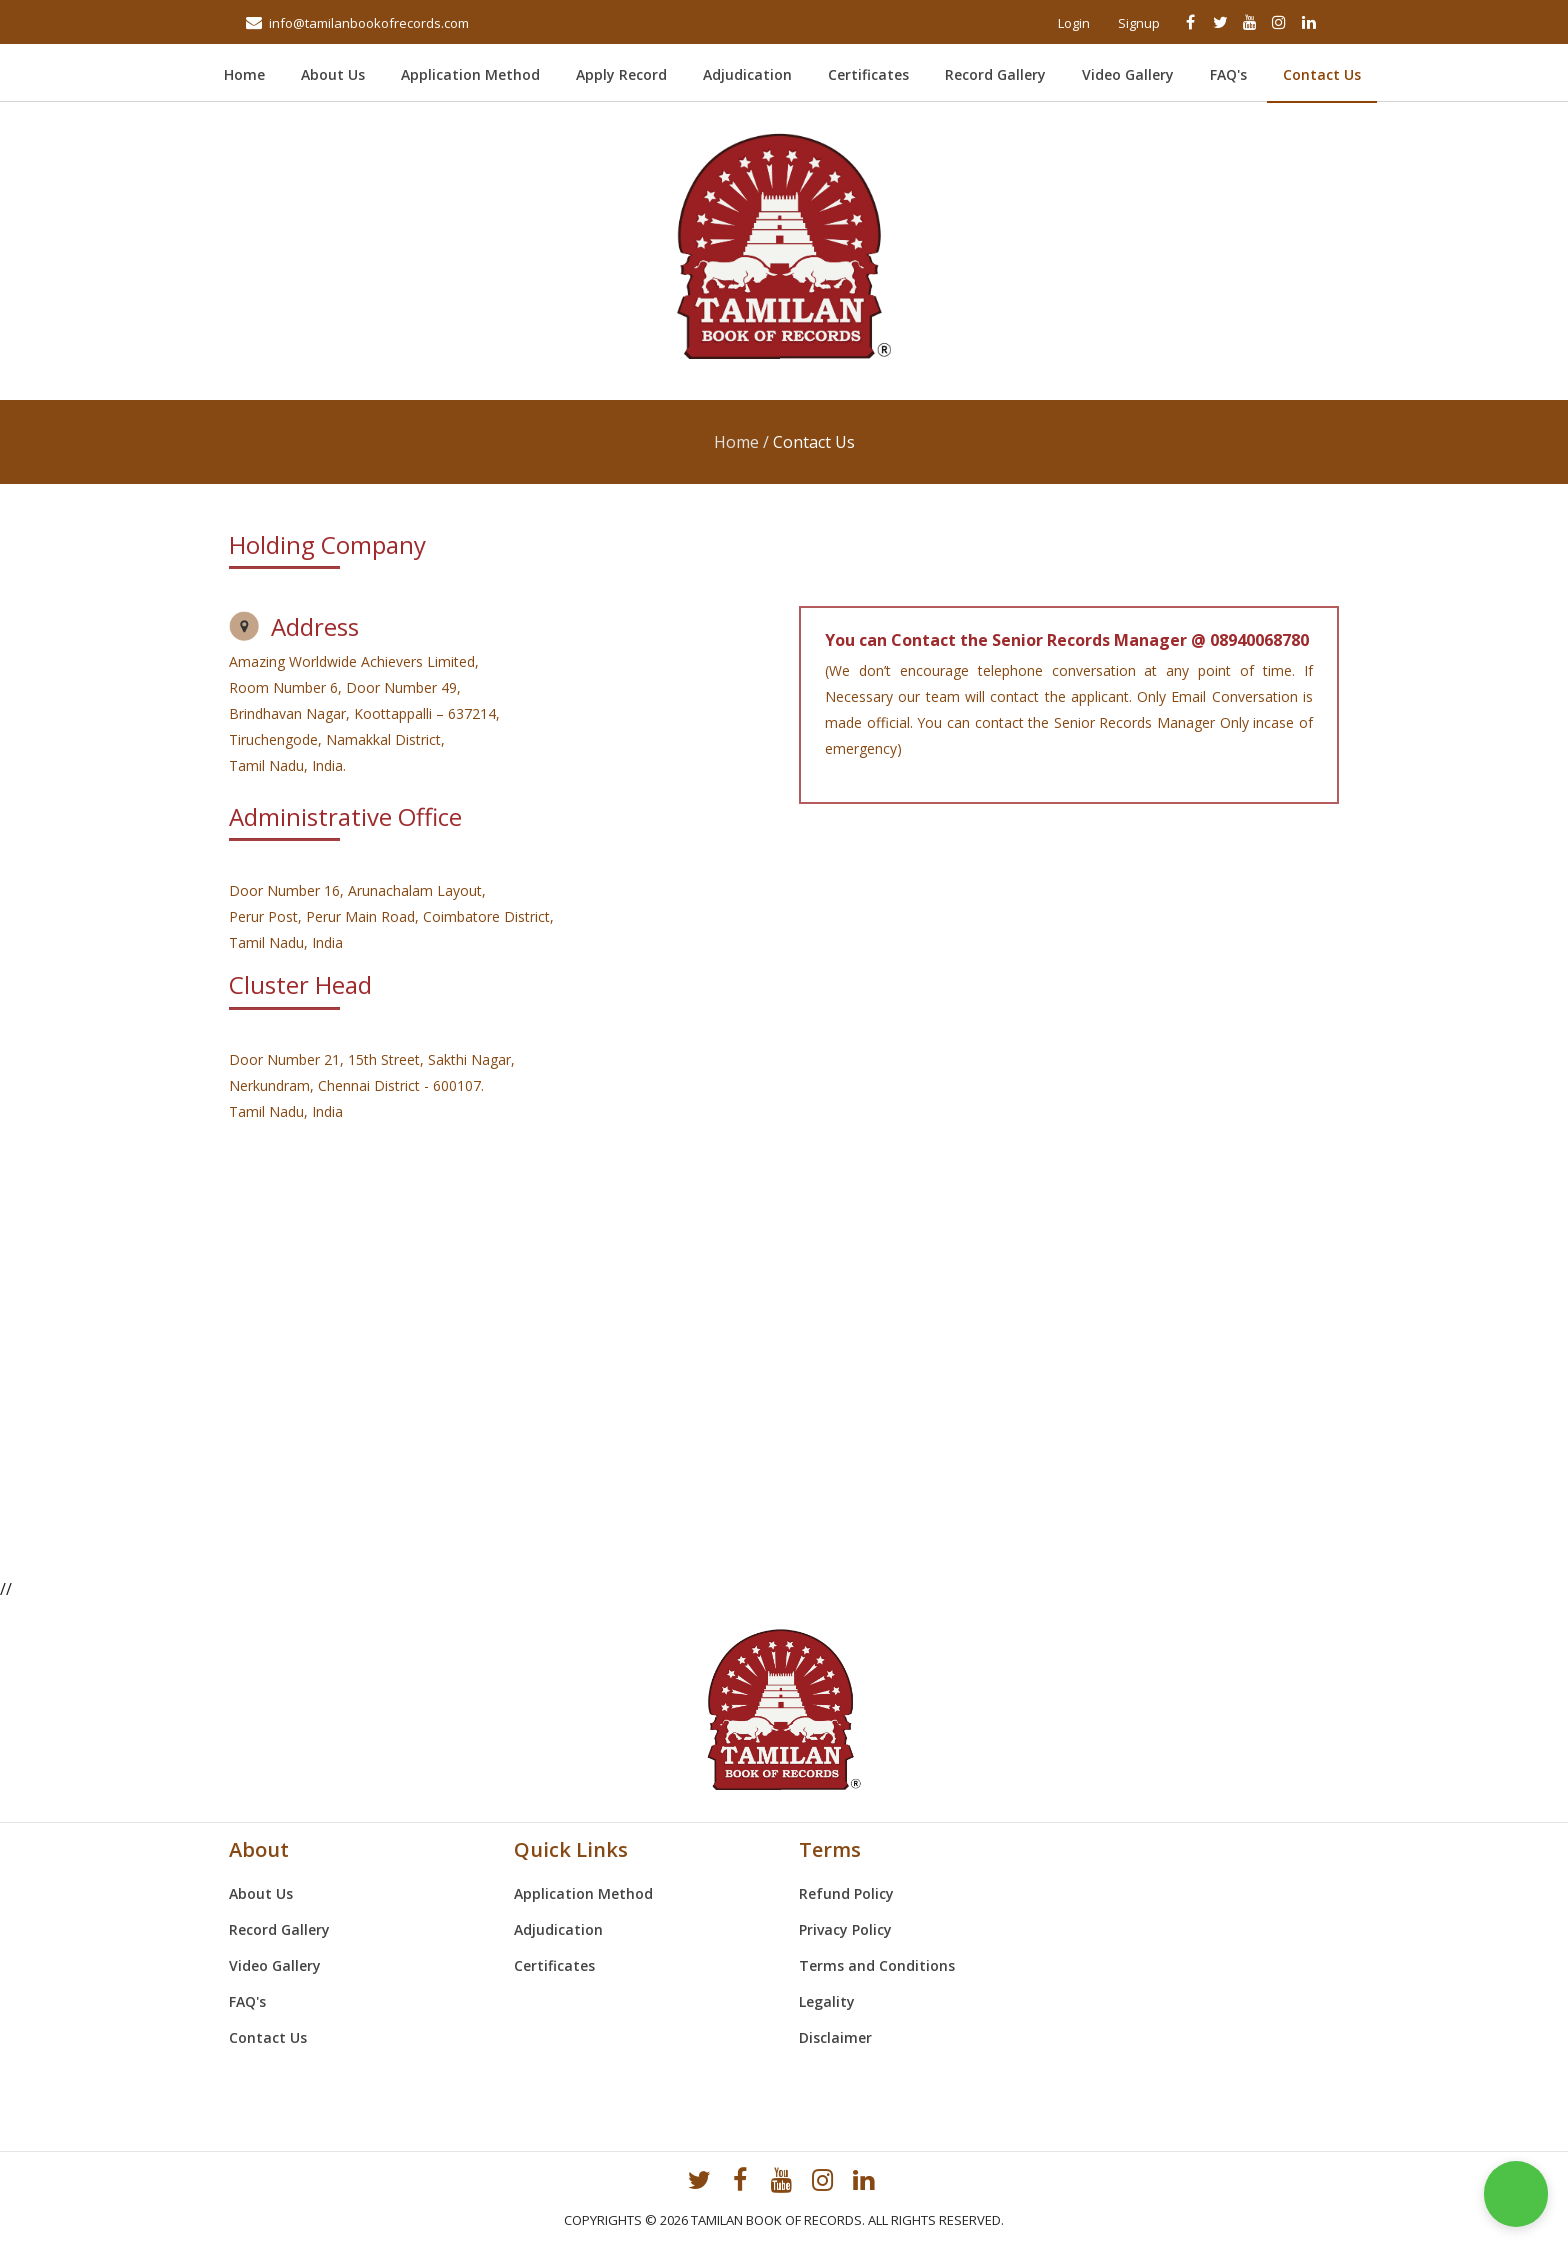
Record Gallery (995, 74)
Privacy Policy (845, 1929)
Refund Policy (846, 1893)
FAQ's (1228, 74)
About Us (333, 74)
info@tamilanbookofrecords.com (369, 23)
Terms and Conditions (877, 1965)
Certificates (868, 74)
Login (1074, 23)
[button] (1516, 2194)
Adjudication (747, 74)
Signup (1139, 23)
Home (254, 74)
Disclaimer (835, 2037)
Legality (827, 2001)
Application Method (470, 74)
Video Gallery (1128, 74)
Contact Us (1322, 74)
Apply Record (621, 74)
